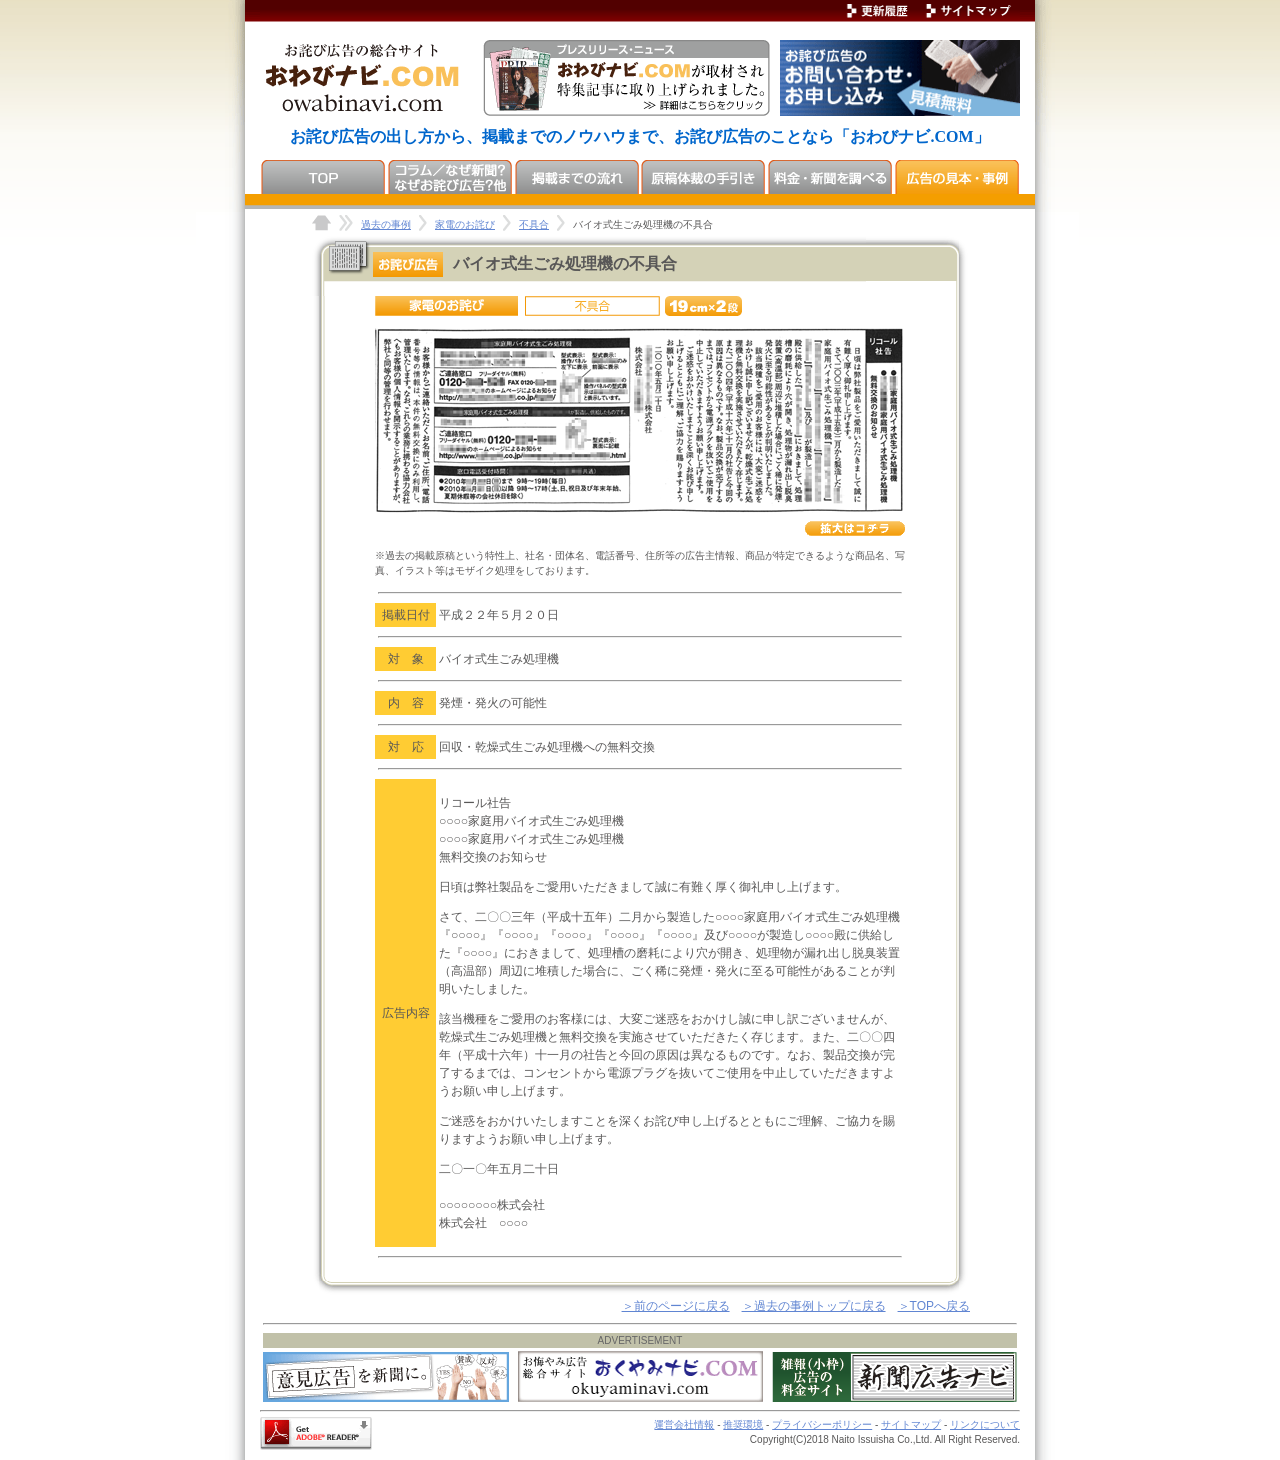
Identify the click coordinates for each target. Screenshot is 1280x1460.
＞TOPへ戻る (934, 1306)
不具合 (534, 224)
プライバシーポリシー (822, 1424)
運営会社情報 (684, 1424)
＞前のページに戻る (676, 1306)
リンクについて (985, 1424)
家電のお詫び (465, 224)
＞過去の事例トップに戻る (814, 1306)
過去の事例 (386, 224)
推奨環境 (743, 1424)
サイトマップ (911, 1424)
